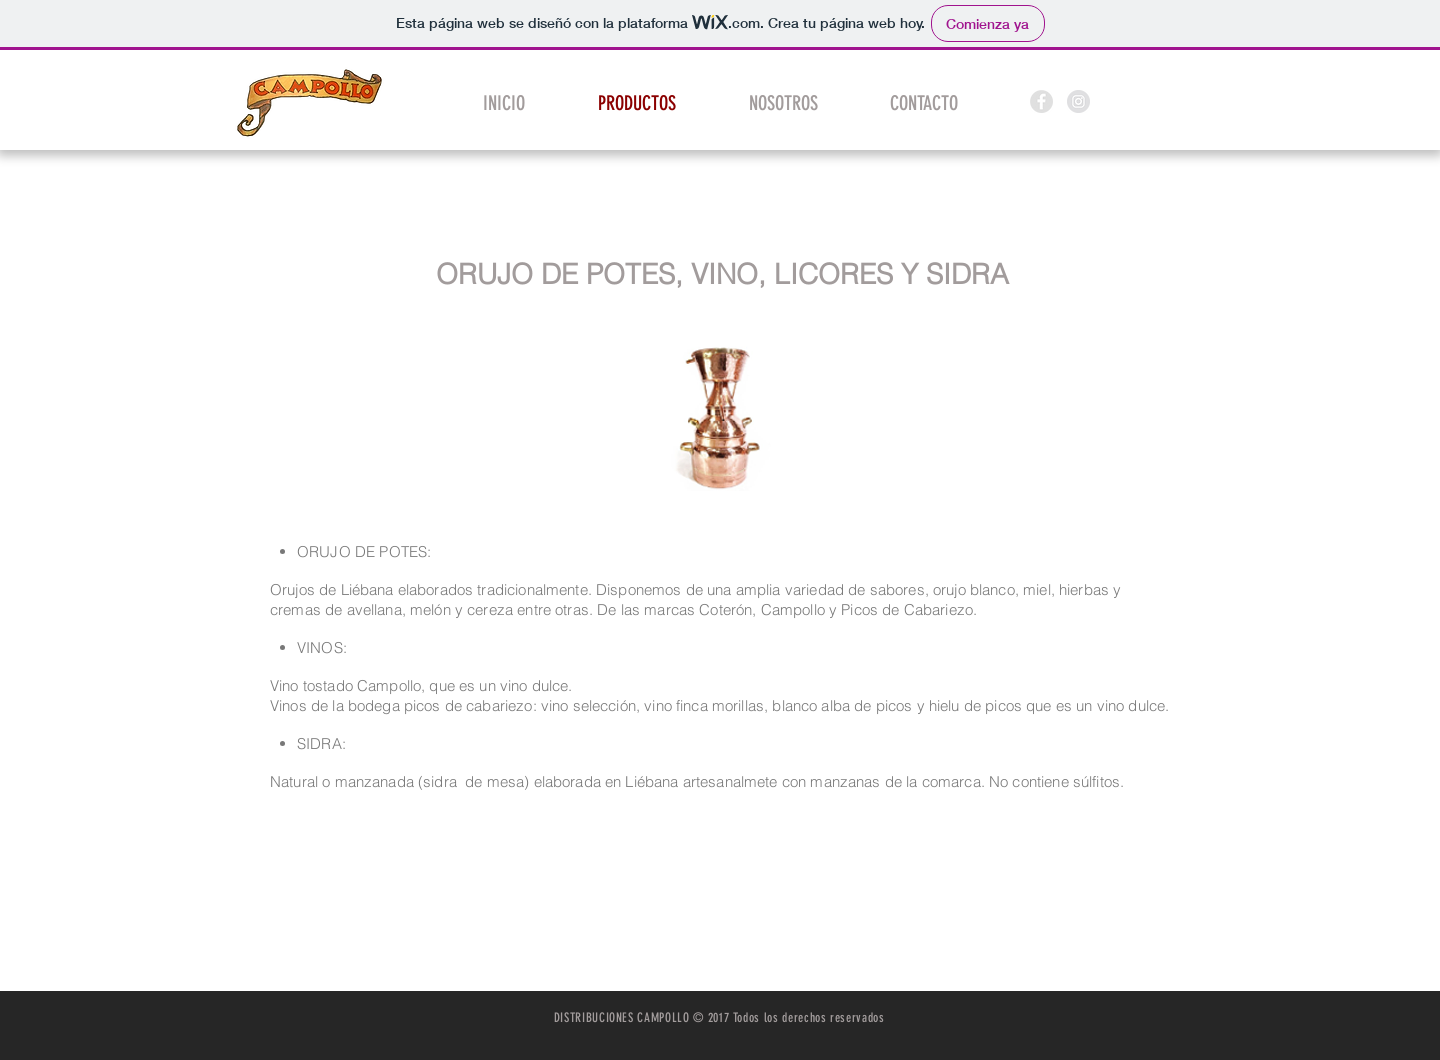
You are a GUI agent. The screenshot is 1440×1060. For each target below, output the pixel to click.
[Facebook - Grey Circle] (1041, 101)
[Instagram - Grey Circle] (1078, 101)
